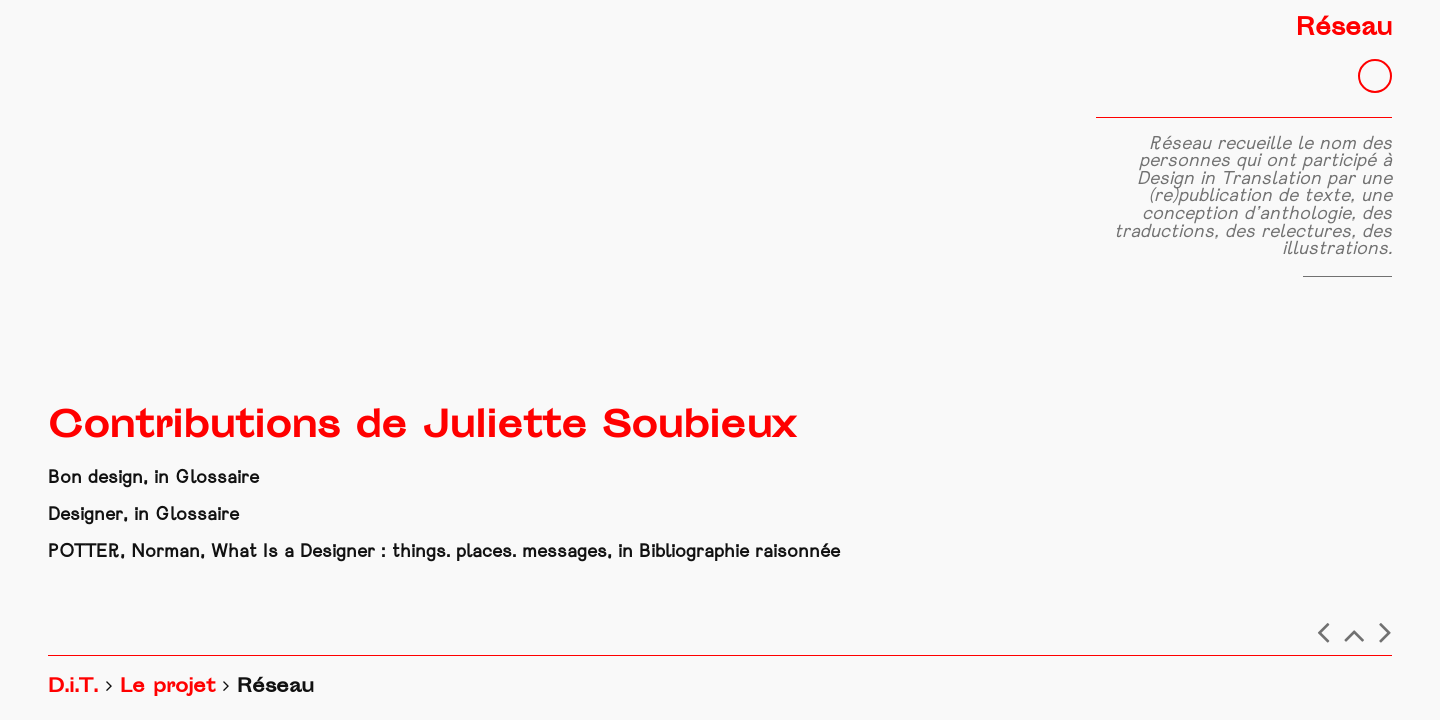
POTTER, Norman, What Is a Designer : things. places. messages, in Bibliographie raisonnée (444, 552)
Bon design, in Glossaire (153, 478)
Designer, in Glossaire (143, 515)
